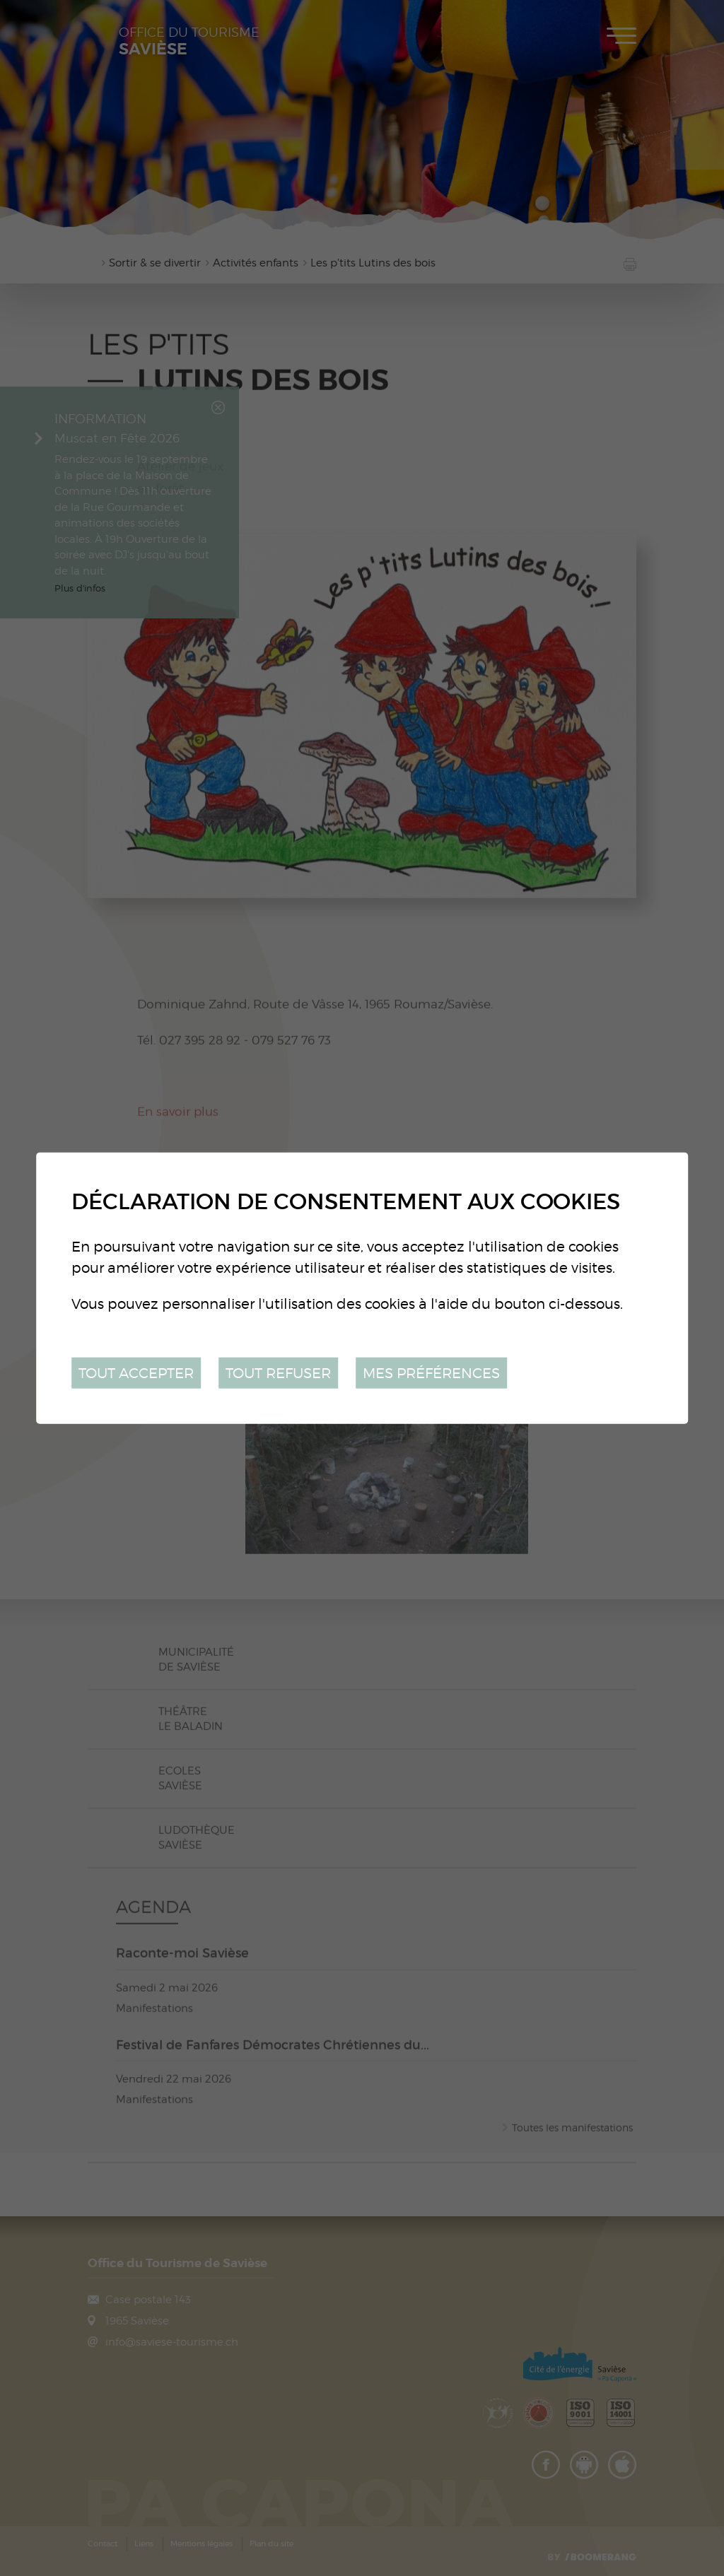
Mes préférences (431, 1372)
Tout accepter (136, 1372)
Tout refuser (278, 1372)
